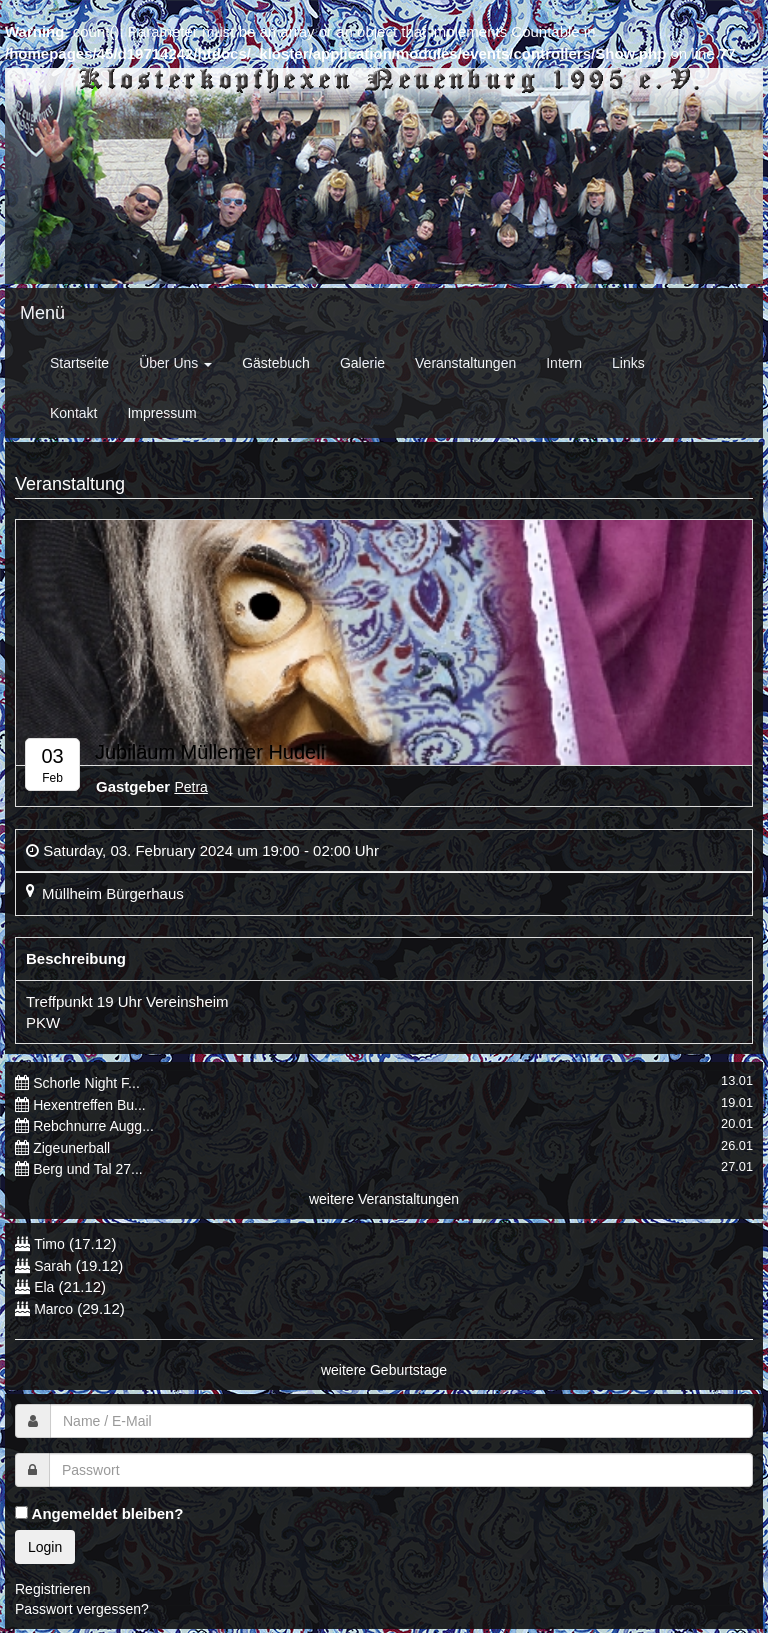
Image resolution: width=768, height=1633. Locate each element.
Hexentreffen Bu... (89, 1105)
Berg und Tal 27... (87, 1169)
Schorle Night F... (86, 1083)
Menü (42, 313)
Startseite (79, 363)
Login (45, 1547)
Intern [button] (564, 363)
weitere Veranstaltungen (384, 1199)
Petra (190, 787)
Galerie (362, 363)
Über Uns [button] (175, 363)
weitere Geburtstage (384, 1370)
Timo (49, 1244)
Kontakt (73, 413)
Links (628, 363)
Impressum (161, 413)
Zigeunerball (71, 1148)
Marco (53, 1309)
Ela (44, 1287)
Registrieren (52, 1589)
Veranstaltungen (465, 363)
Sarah (52, 1266)
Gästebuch (276, 363)
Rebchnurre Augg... (93, 1126)
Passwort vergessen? (82, 1609)
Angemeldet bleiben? (99, 1513)
